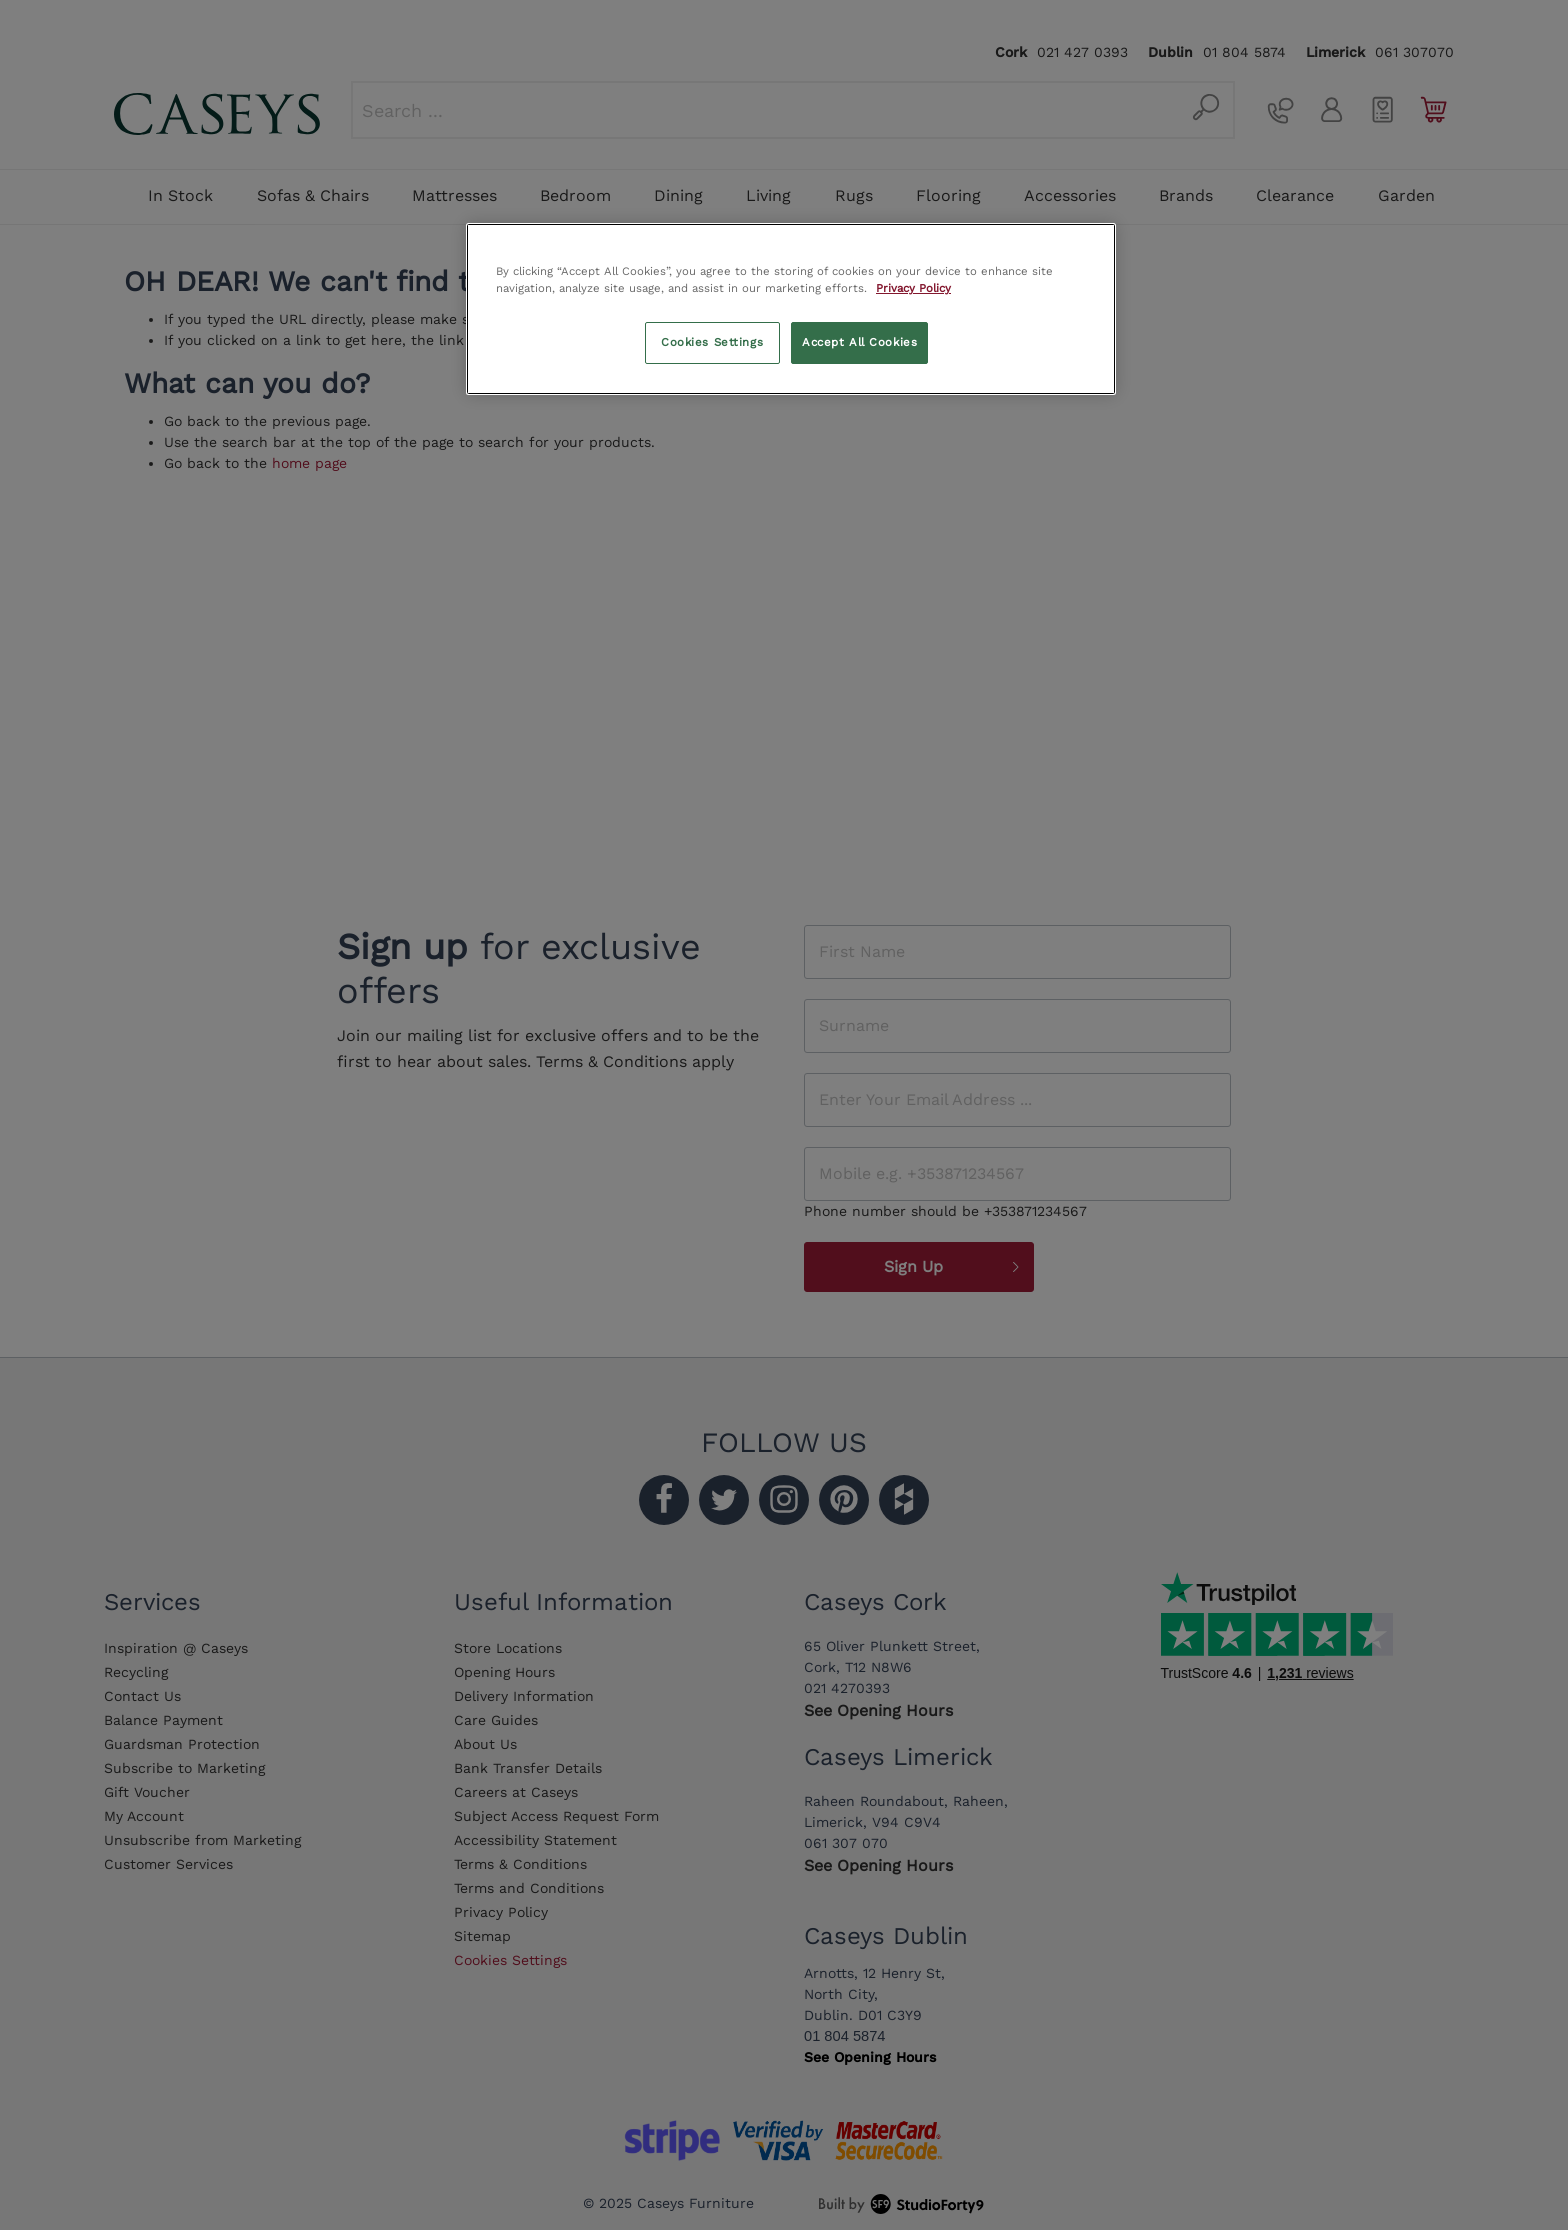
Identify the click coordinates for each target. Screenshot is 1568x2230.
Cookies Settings (712, 342)
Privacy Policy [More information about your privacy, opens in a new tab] (913, 288)
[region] (791, 309)
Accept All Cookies (859, 342)
